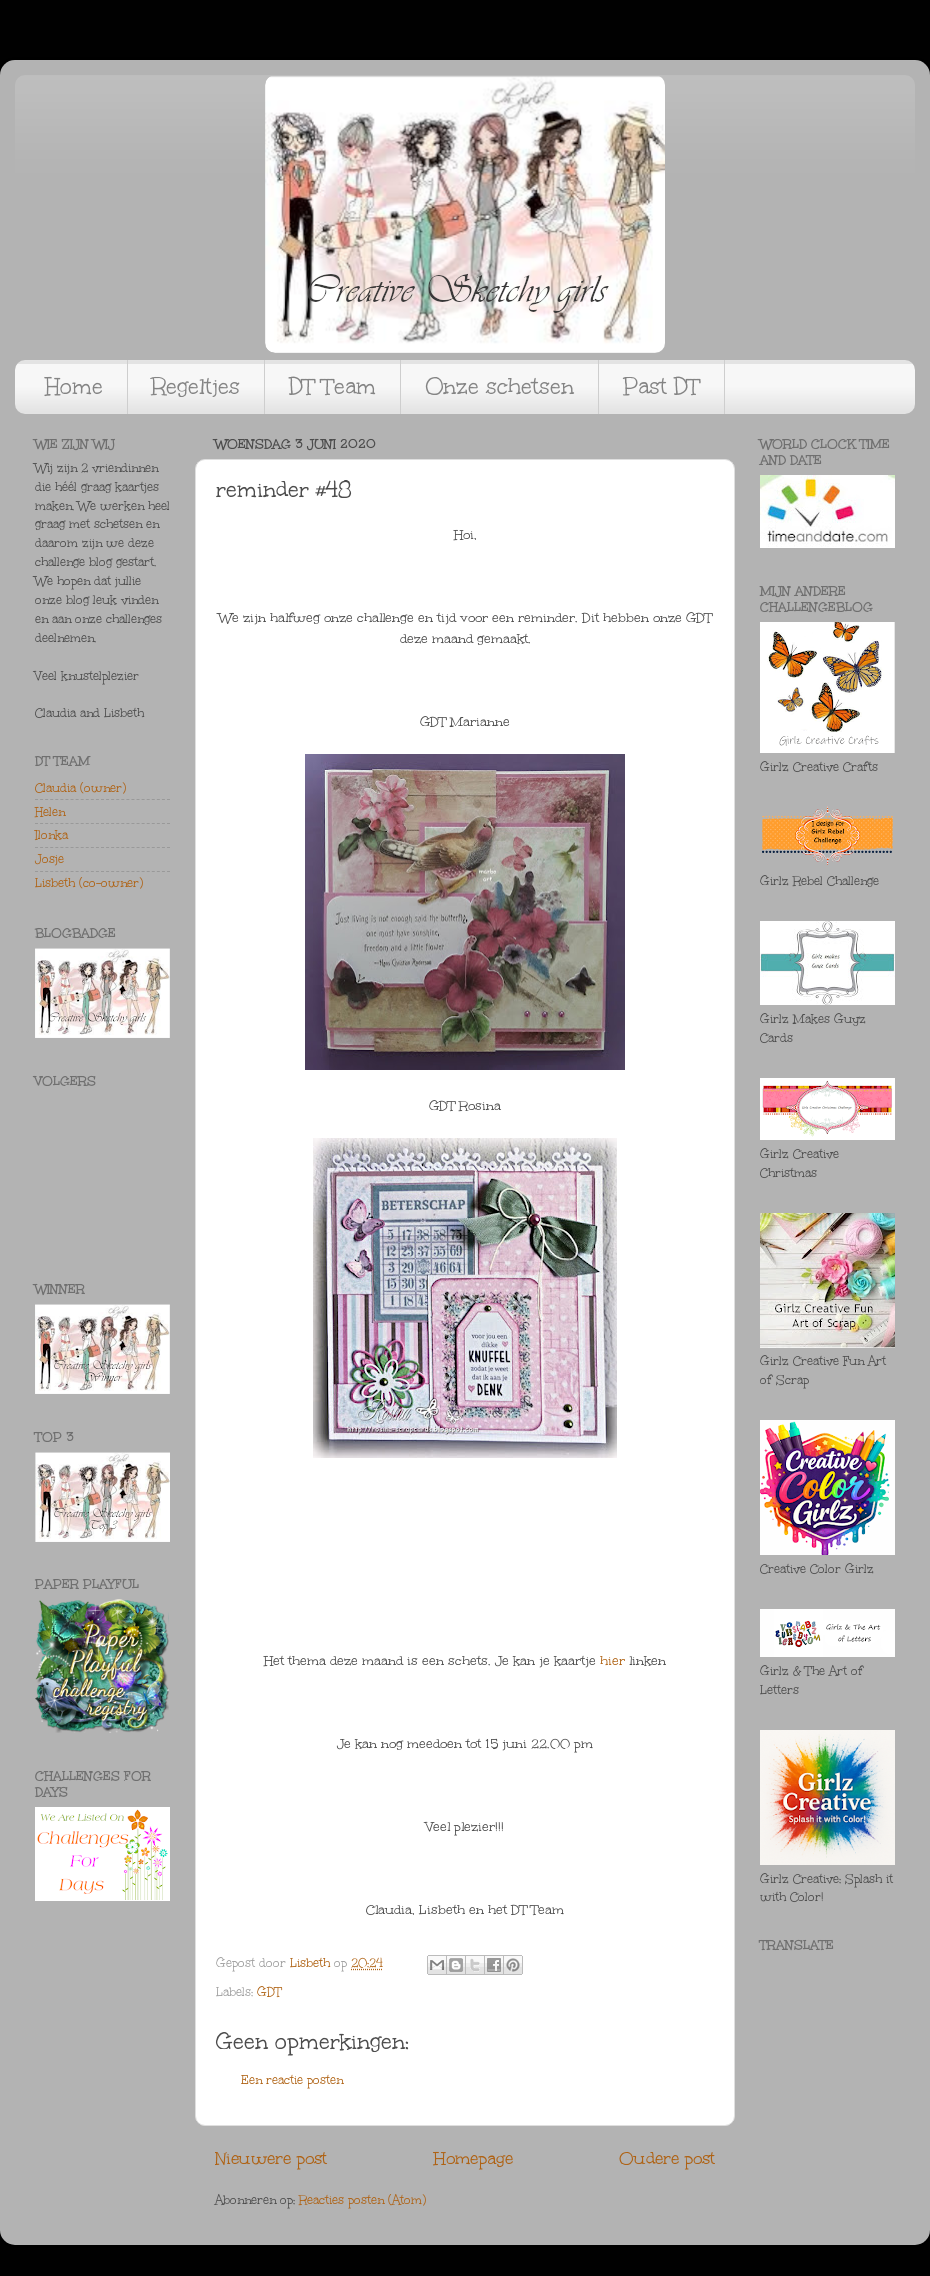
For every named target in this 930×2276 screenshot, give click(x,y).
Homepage (473, 2158)
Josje (49, 859)
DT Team (332, 386)
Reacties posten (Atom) (362, 2200)
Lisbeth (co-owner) (89, 883)
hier (612, 1661)
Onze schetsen (499, 386)
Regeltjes (196, 386)
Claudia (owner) (80, 788)
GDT (269, 1992)
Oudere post (667, 2158)
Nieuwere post (271, 2158)
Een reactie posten (292, 2080)
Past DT (661, 386)
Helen (50, 812)
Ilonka (51, 835)
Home (74, 386)
